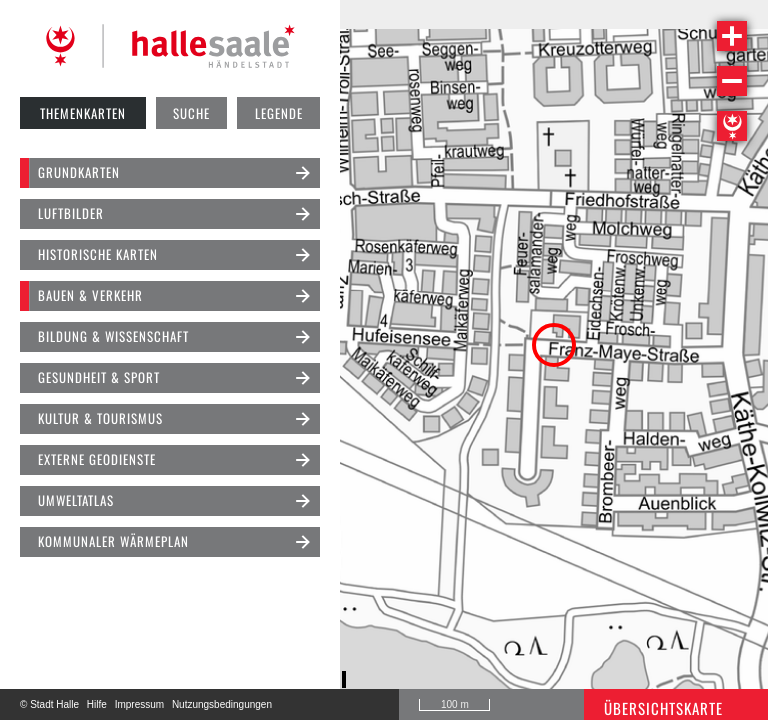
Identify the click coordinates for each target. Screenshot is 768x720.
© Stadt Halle (49, 704)
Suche (191, 113)
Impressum (139, 704)
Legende (279, 113)
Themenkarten (83, 113)
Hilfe (97, 704)
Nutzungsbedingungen (222, 704)
